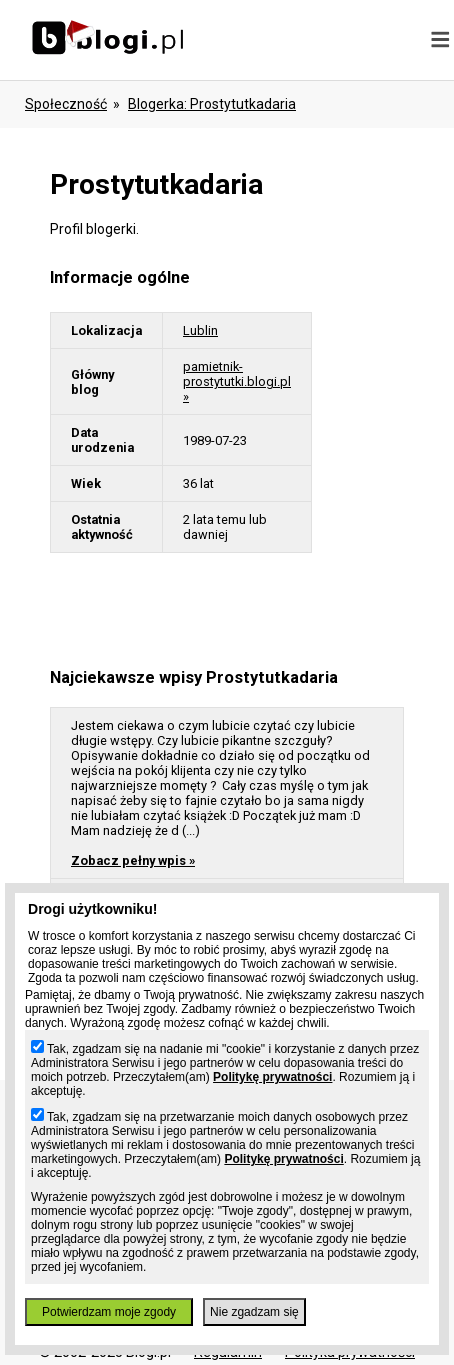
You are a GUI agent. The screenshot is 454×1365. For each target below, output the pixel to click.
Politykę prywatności (272, 1077)
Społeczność (66, 104)
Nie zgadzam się (254, 1312)
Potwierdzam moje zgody (109, 1312)
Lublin (200, 330)
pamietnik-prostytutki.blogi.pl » (237, 381)
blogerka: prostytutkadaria (212, 104)
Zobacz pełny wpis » (133, 860)
